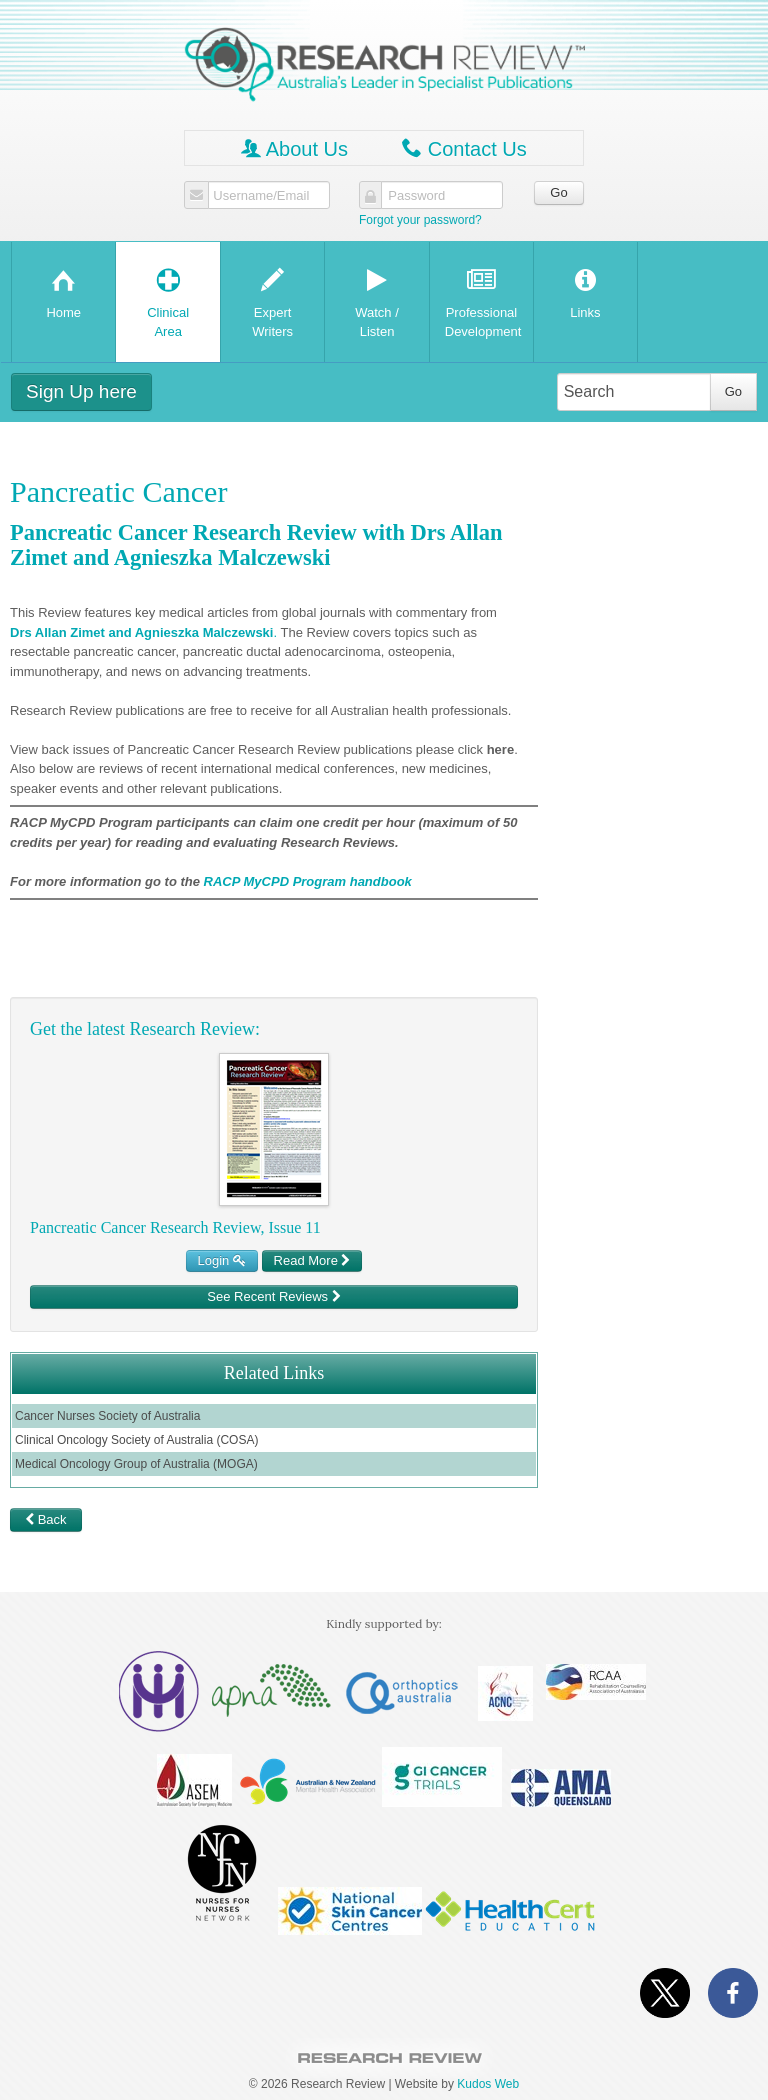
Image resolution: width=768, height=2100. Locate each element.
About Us (294, 148)
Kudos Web (488, 2084)
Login (222, 1260)
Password (416, 196)
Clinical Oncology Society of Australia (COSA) (136, 1440)
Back (46, 1519)
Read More (312, 1260)
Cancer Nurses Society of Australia (107, 1416)
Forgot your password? (420, 220)
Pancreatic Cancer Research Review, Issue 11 (175, 1227)
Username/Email (261, 196)
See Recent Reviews (273, 1296)
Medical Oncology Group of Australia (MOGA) (136, 1464)
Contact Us (464, 148)
